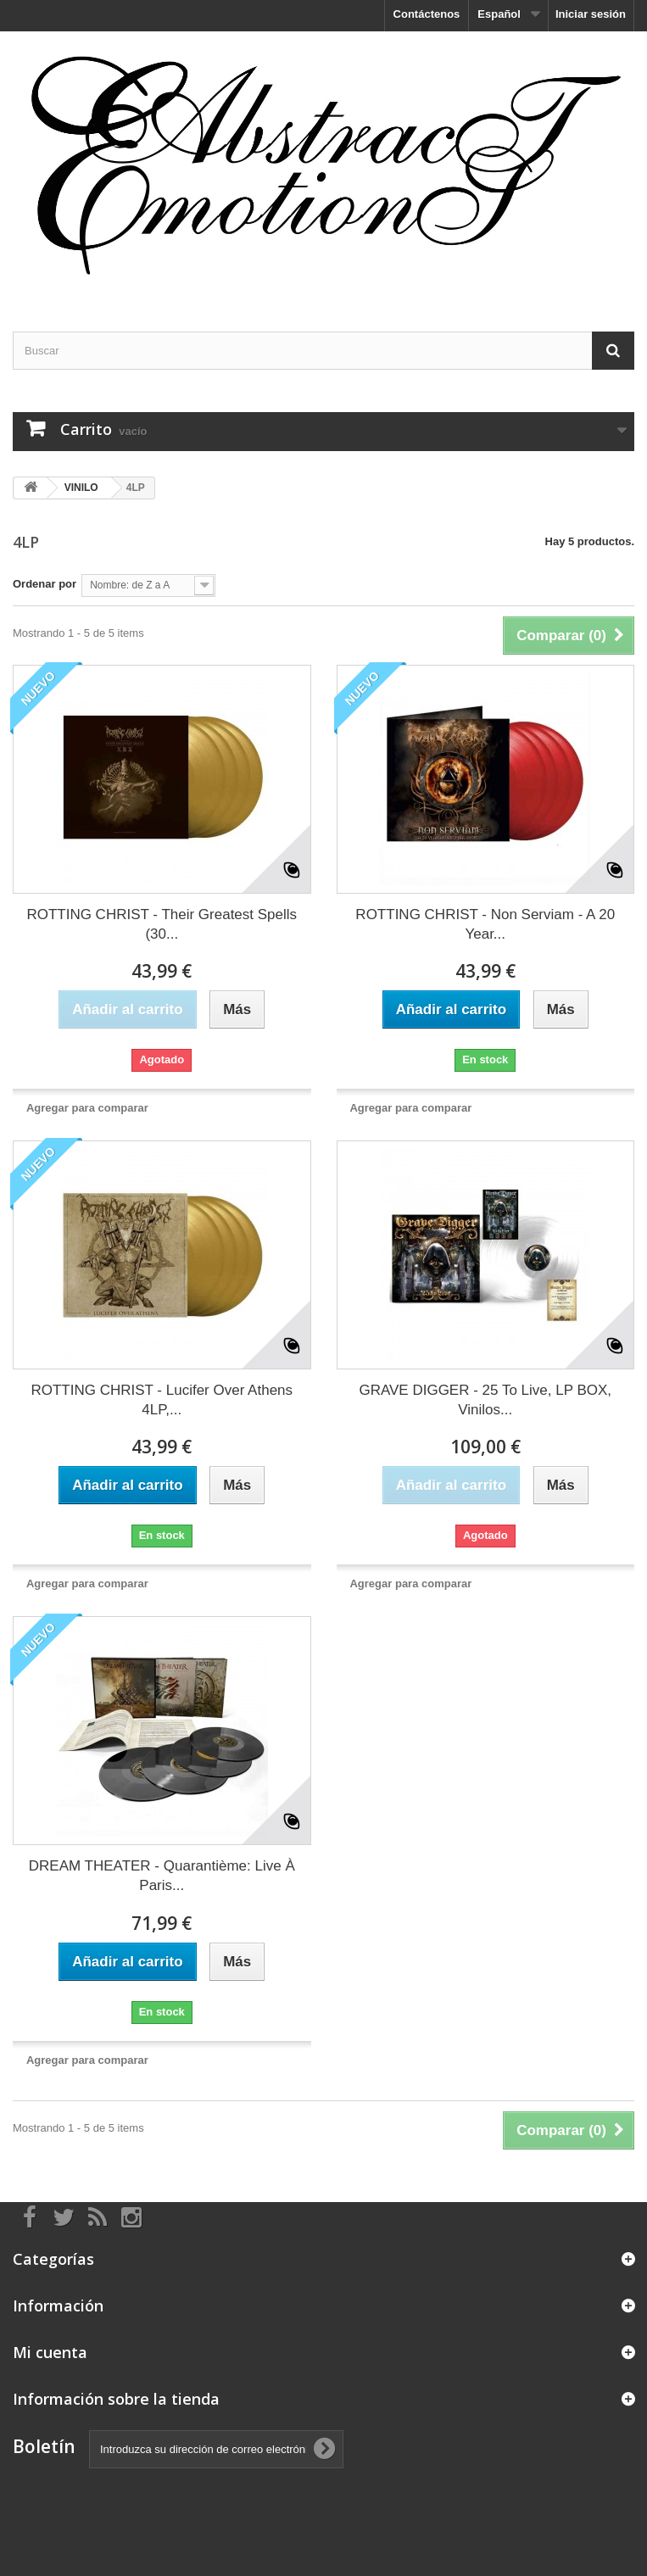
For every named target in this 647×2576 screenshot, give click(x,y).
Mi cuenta (50, 2352)
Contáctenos (426, 14)
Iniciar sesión (590, 14)
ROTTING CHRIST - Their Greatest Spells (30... (161, 924)
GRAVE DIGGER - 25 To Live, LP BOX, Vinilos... (485, 1400)
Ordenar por (44, 583)
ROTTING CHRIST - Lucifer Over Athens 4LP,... (162, 1400)
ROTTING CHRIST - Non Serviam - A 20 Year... (485, 924)
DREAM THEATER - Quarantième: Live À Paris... (162, 1875)
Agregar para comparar (87, 1107)
